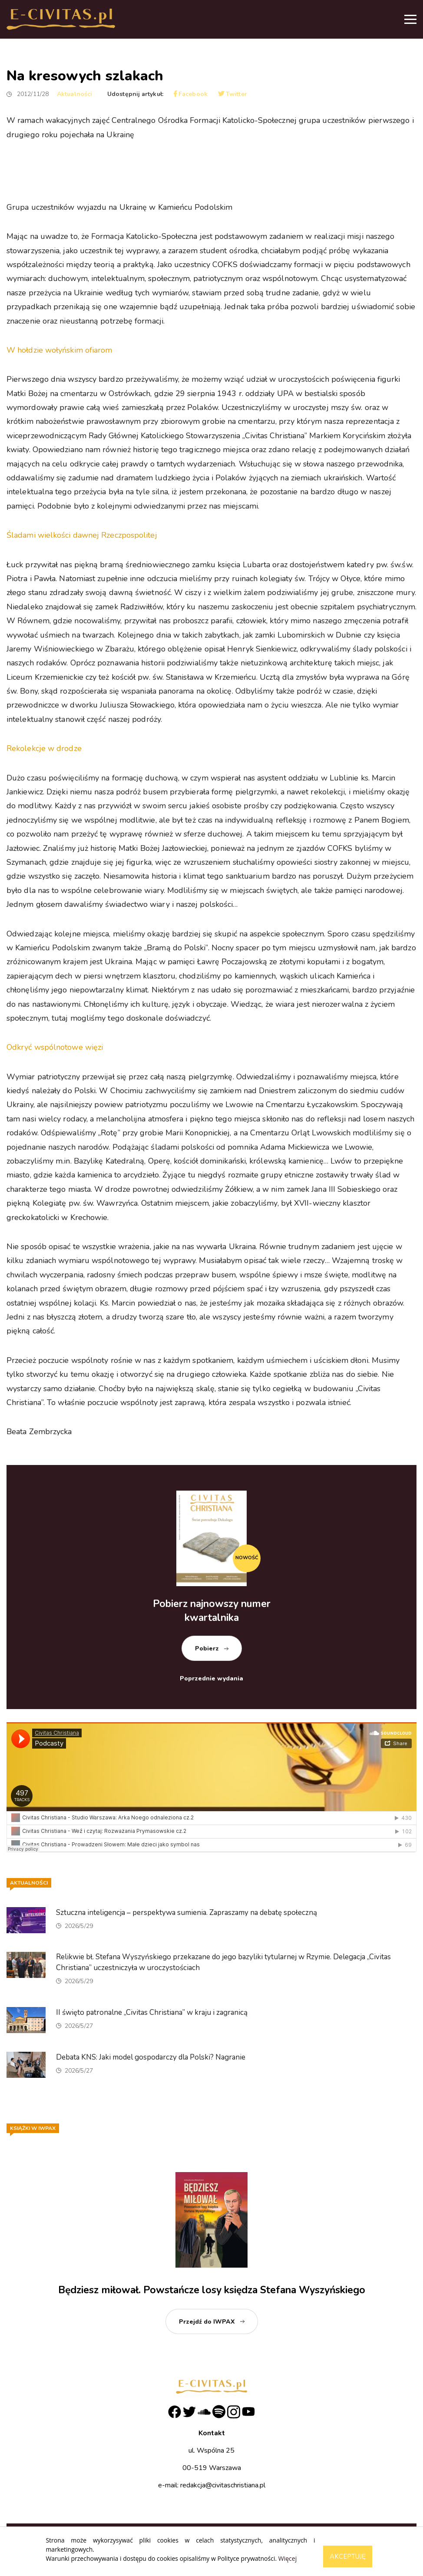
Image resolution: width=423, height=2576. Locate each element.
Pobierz (207, 1648)
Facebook (191, 94)
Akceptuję (348, 2556)
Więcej (287, 2558)
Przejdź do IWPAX (207, 2322)
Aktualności (74, 94)
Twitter (232, 94)
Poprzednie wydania (211, 1678)
